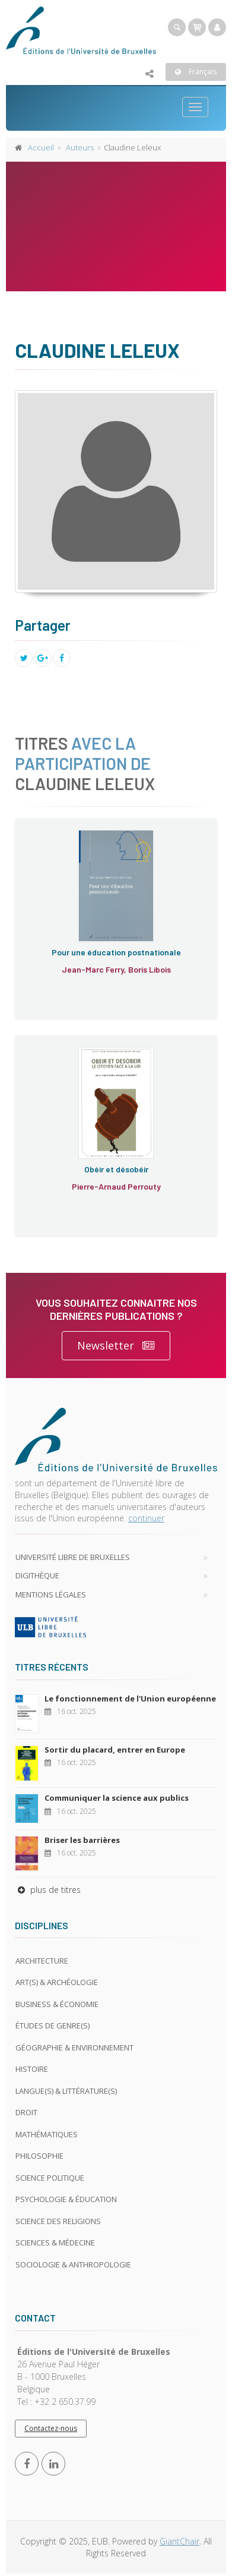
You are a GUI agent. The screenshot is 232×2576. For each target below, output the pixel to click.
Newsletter (116, 1346)
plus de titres (48, 1889)
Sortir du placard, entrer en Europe (115, 1749)
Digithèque (37, 1575)
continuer (146, 1518)
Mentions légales (50, 1594)
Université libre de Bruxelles (72, 1557)
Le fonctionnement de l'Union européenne (130, 1698)
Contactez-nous (50, 2428)
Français (196, 72)
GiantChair (179, 2541)
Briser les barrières (82, 1840)
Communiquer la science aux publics (117, 1797)
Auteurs (80, 147)
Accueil (41, 147)
